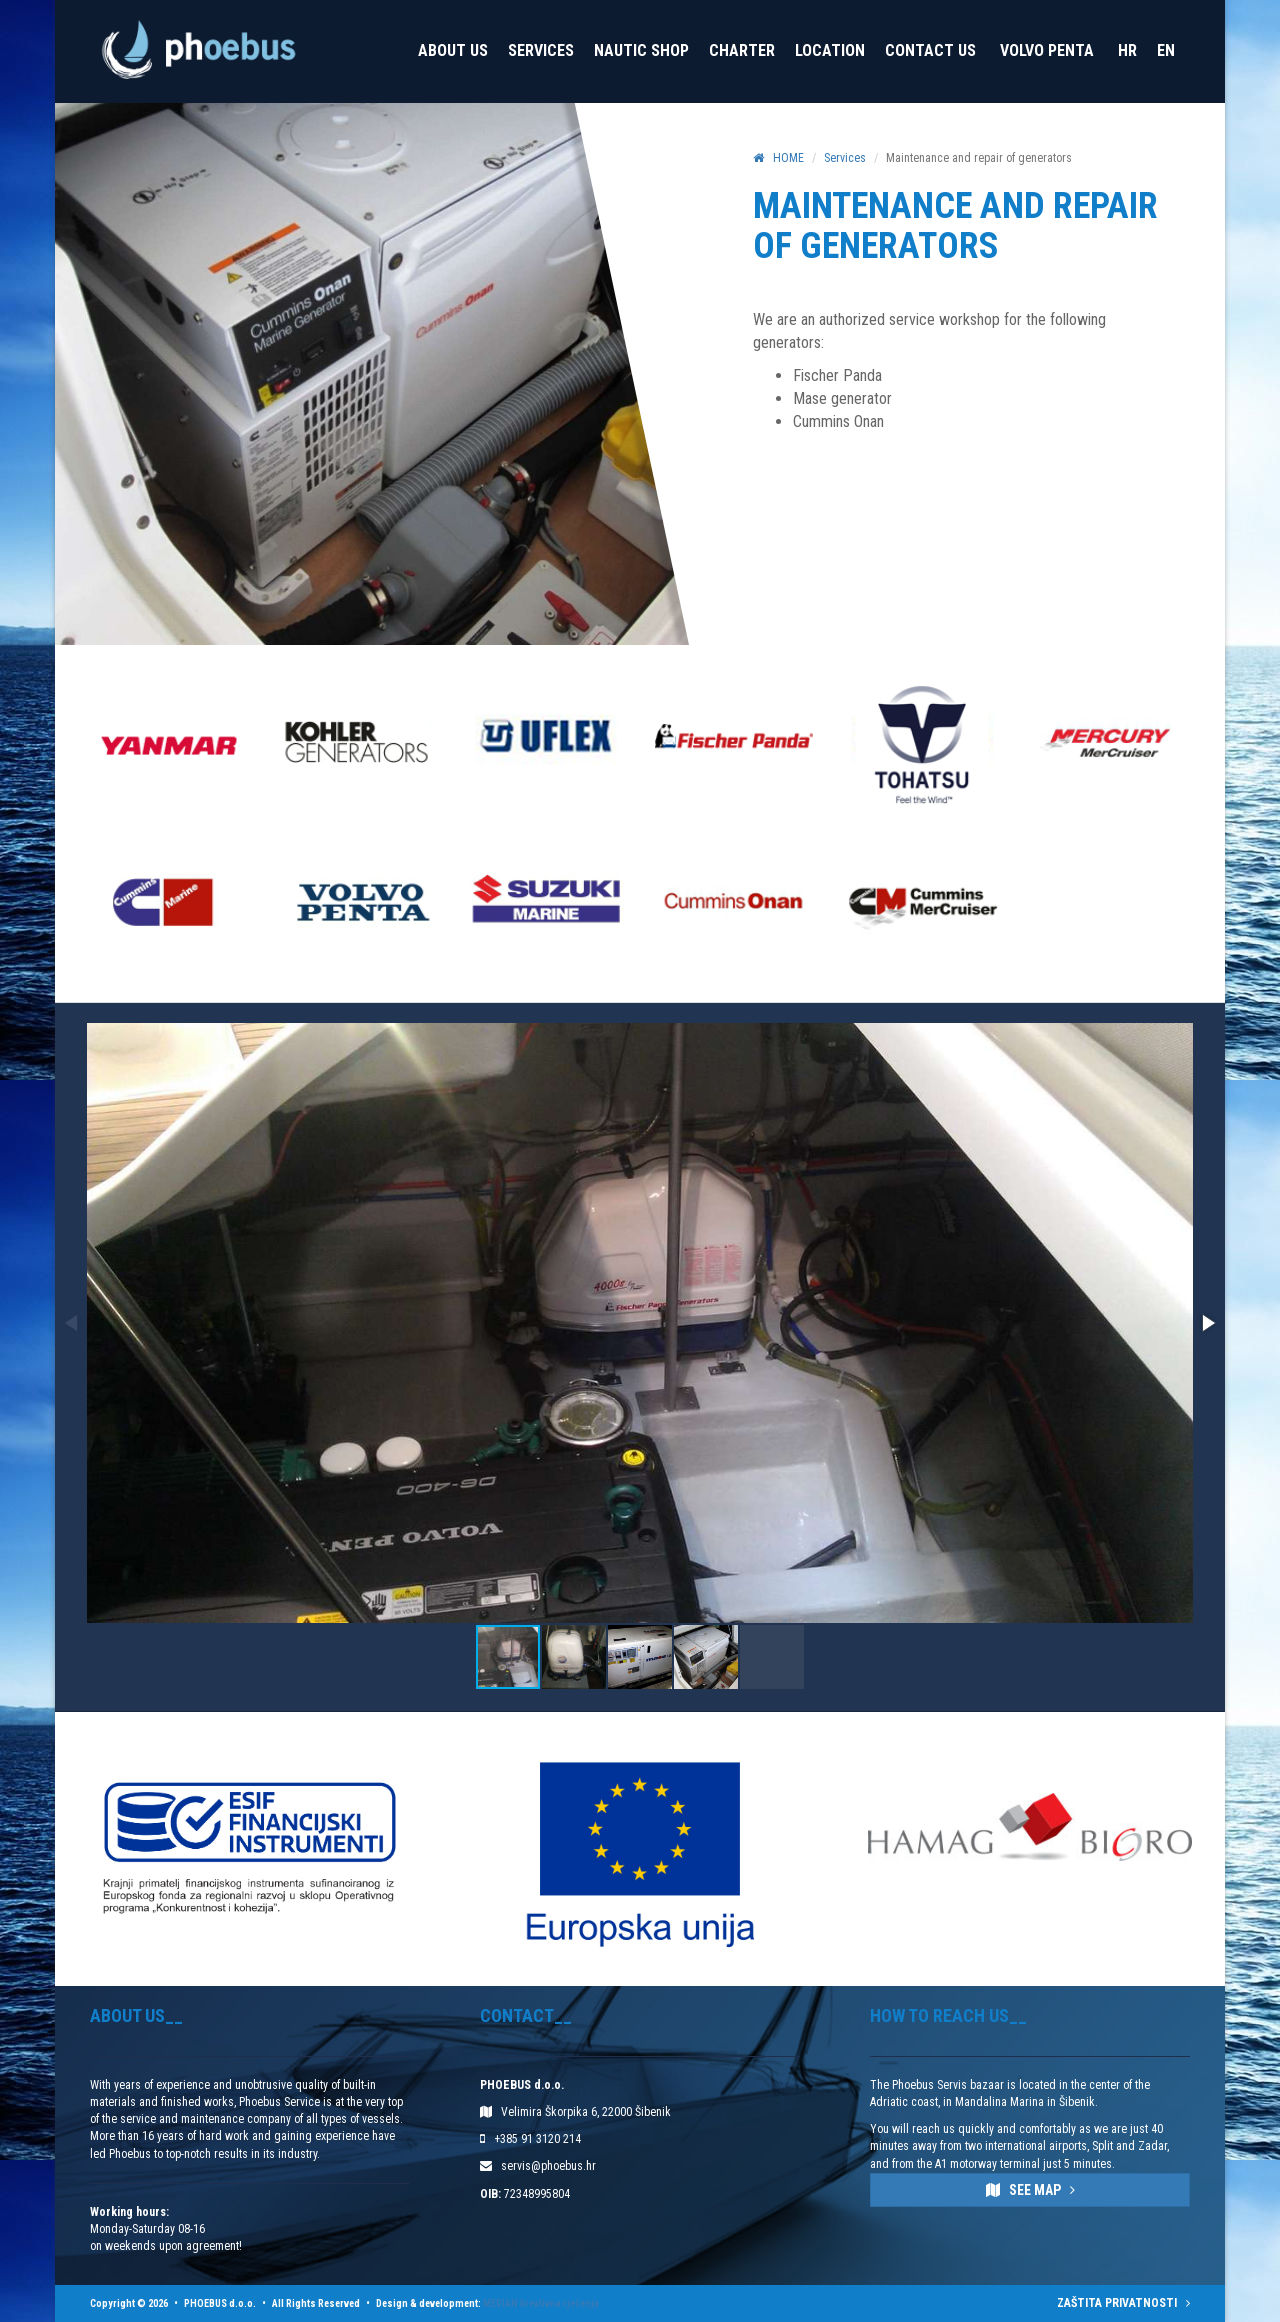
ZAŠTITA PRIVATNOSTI (1123, 2303)
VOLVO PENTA (1047, 50)
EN (1166, 50)
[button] (1207, 1323)
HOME (778, 158)
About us (453, 50)
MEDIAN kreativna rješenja (541, 2303)
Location (830, 50)
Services (541, 50)
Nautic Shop (641, 50)
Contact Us (930, 50)
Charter (742, 50)
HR (1127, 50)
